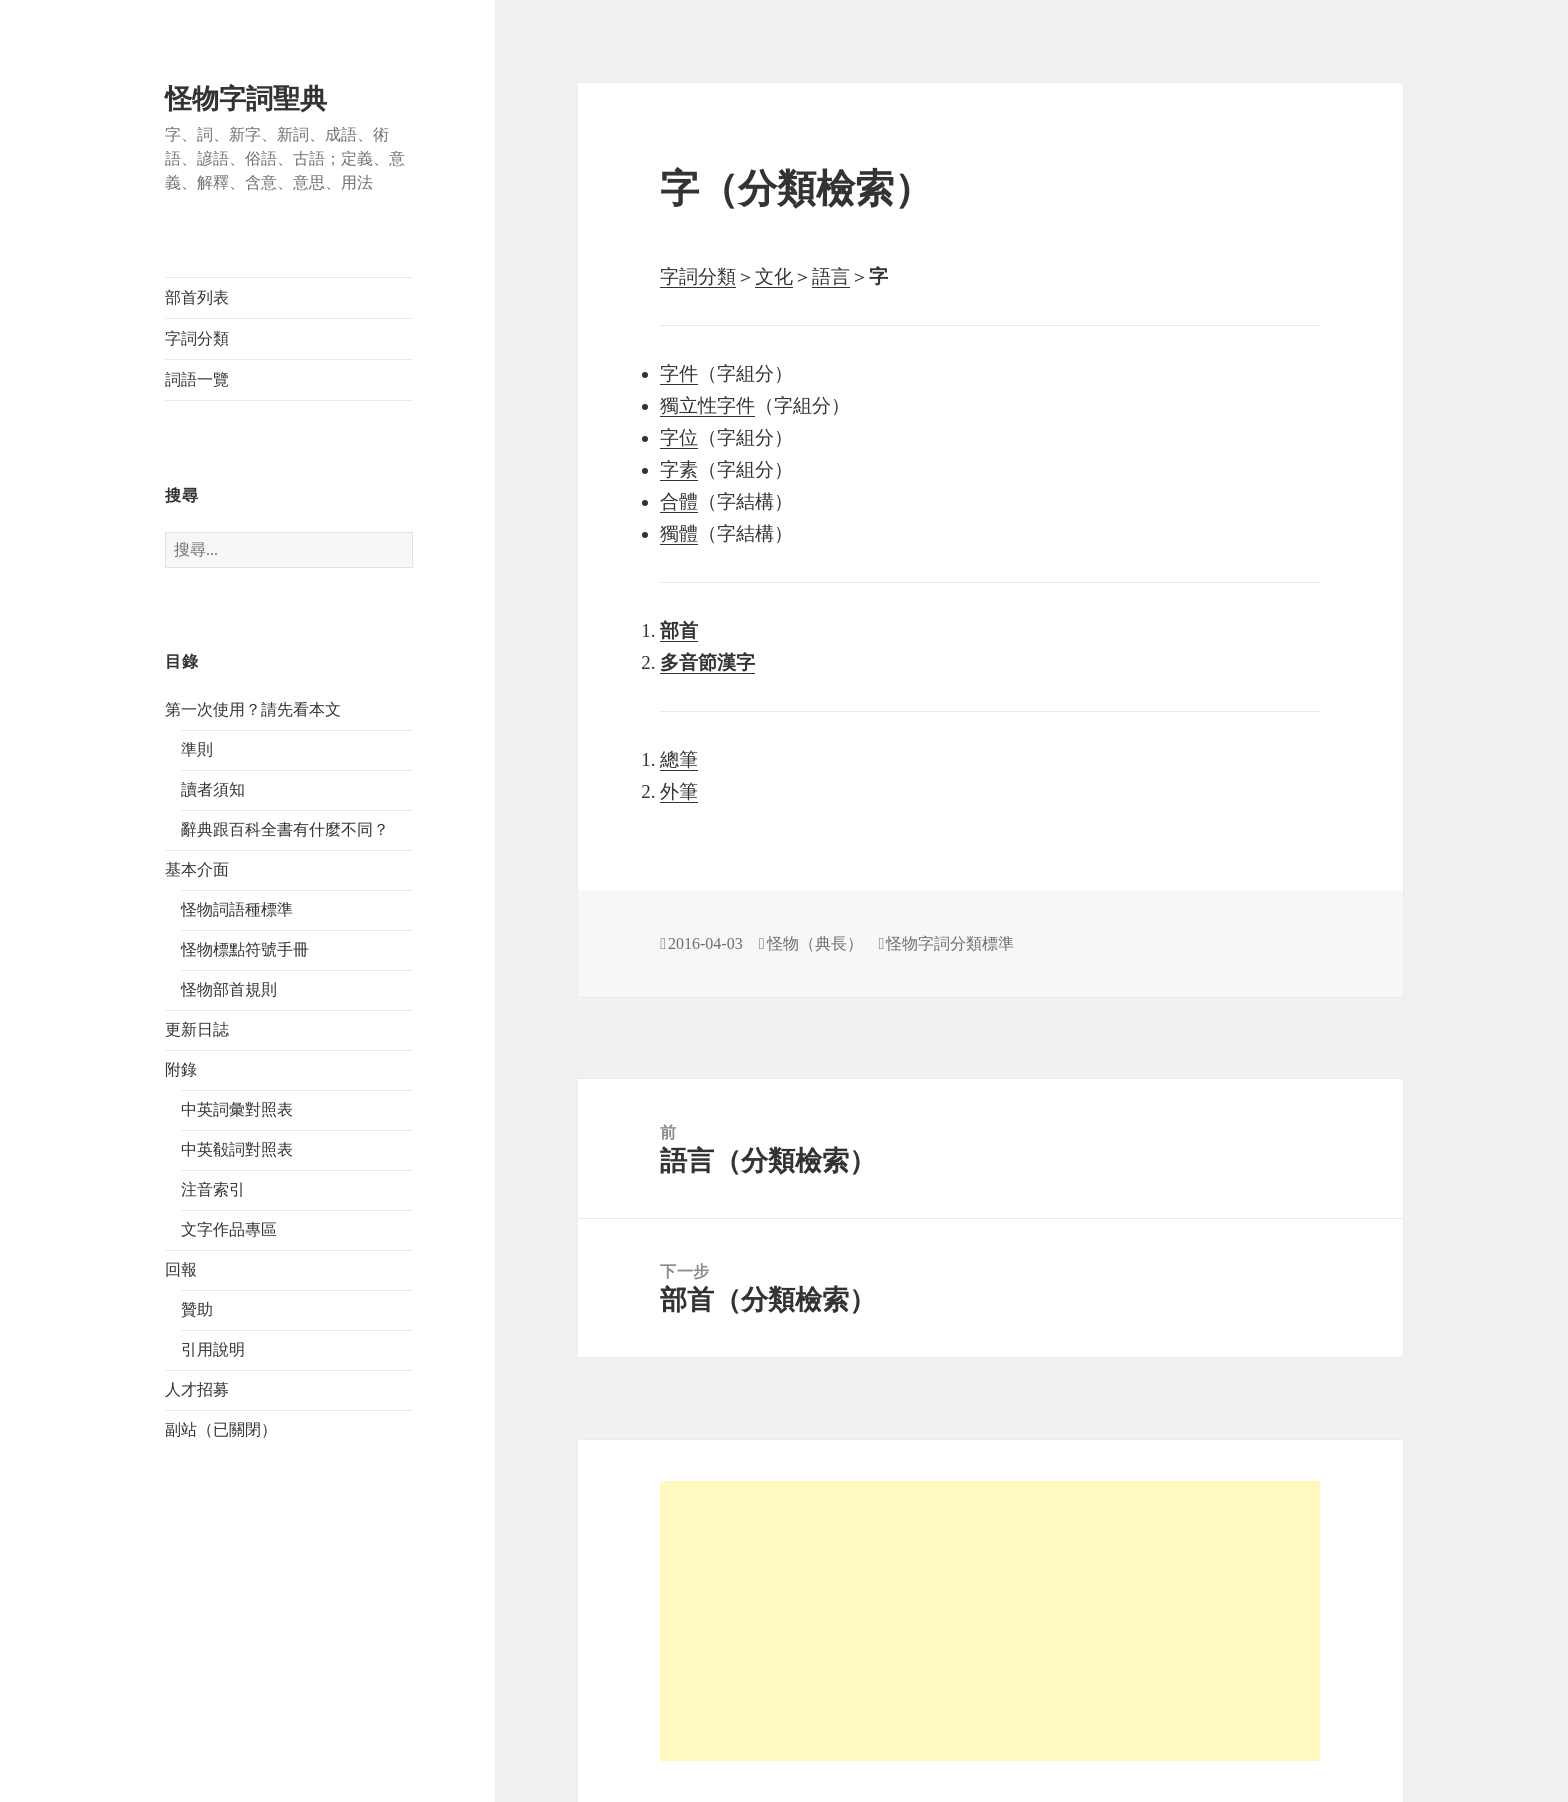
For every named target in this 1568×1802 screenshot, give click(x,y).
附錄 (181, 1069)
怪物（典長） (815, 943)
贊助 (197, 1309)
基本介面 (197, 869)
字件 (679, 373)
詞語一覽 (197, 379)
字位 (679, 437)
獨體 (679, 533)
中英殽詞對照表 (237, 1149)
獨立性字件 (707, 405)
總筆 (679, 759)
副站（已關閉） (221, 1429)
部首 (679, 630)
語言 (831, 276)
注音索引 (213, 1189)
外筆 (679, 791)
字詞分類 (197, 338)
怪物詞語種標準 (237, 909)
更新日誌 (197, 1029)
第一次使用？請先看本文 (253, 709)
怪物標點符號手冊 (245, 949)
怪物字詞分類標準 (950, 943)
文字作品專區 (229, 1229)
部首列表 (197, 297)
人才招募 (197, 1389)
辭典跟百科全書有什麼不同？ (285, 829)
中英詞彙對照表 (237, 1109)
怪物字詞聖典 (246, 99)
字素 (679, 469)
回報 (181, 1269)
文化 (774, 276)
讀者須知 (213, 789)
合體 (679, 501)
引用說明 (213, 1349)
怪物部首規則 (229, 989)
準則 (197, 749)
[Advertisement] (990, 1621)
